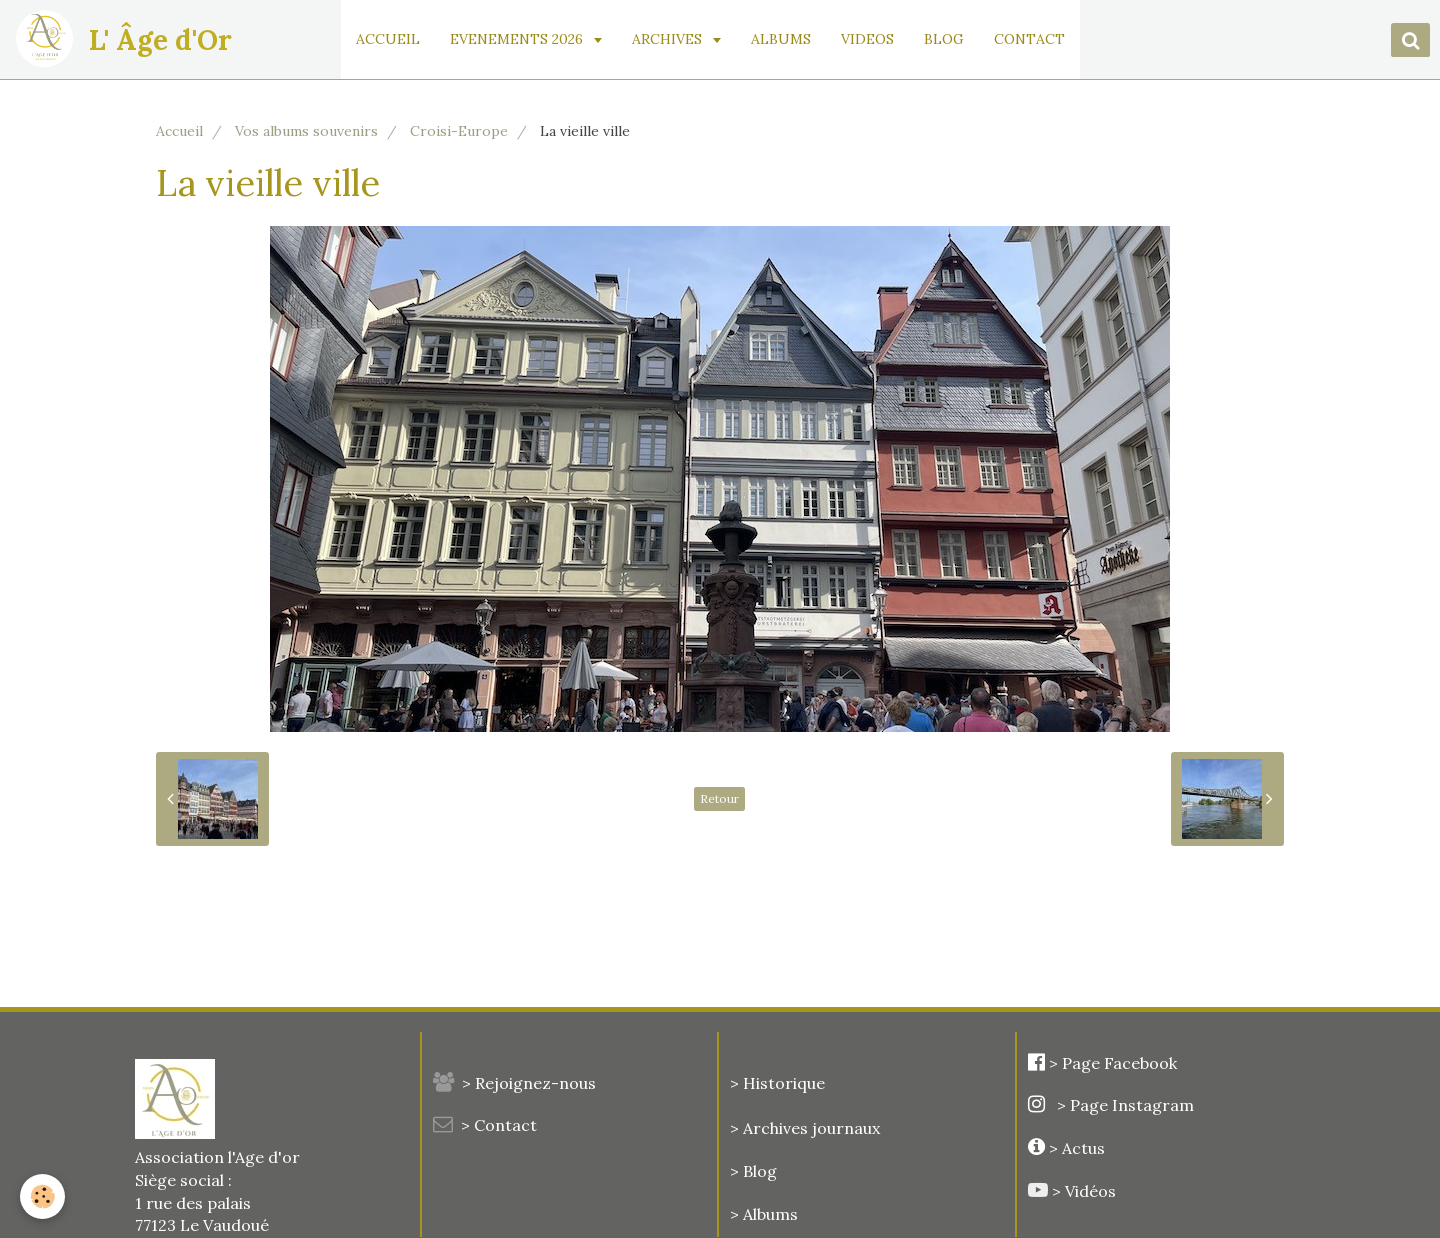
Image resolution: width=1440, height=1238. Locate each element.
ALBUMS (781, 39)
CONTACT (1029, 39)
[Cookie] (42, 1196)
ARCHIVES (669, 39)
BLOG (944, 39)
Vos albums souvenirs (306, 131)
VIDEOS (867, 39)
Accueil (179, 131)
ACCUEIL (388, 39)
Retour (719, 798)
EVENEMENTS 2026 (518, 39)
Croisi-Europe (459, 131)
